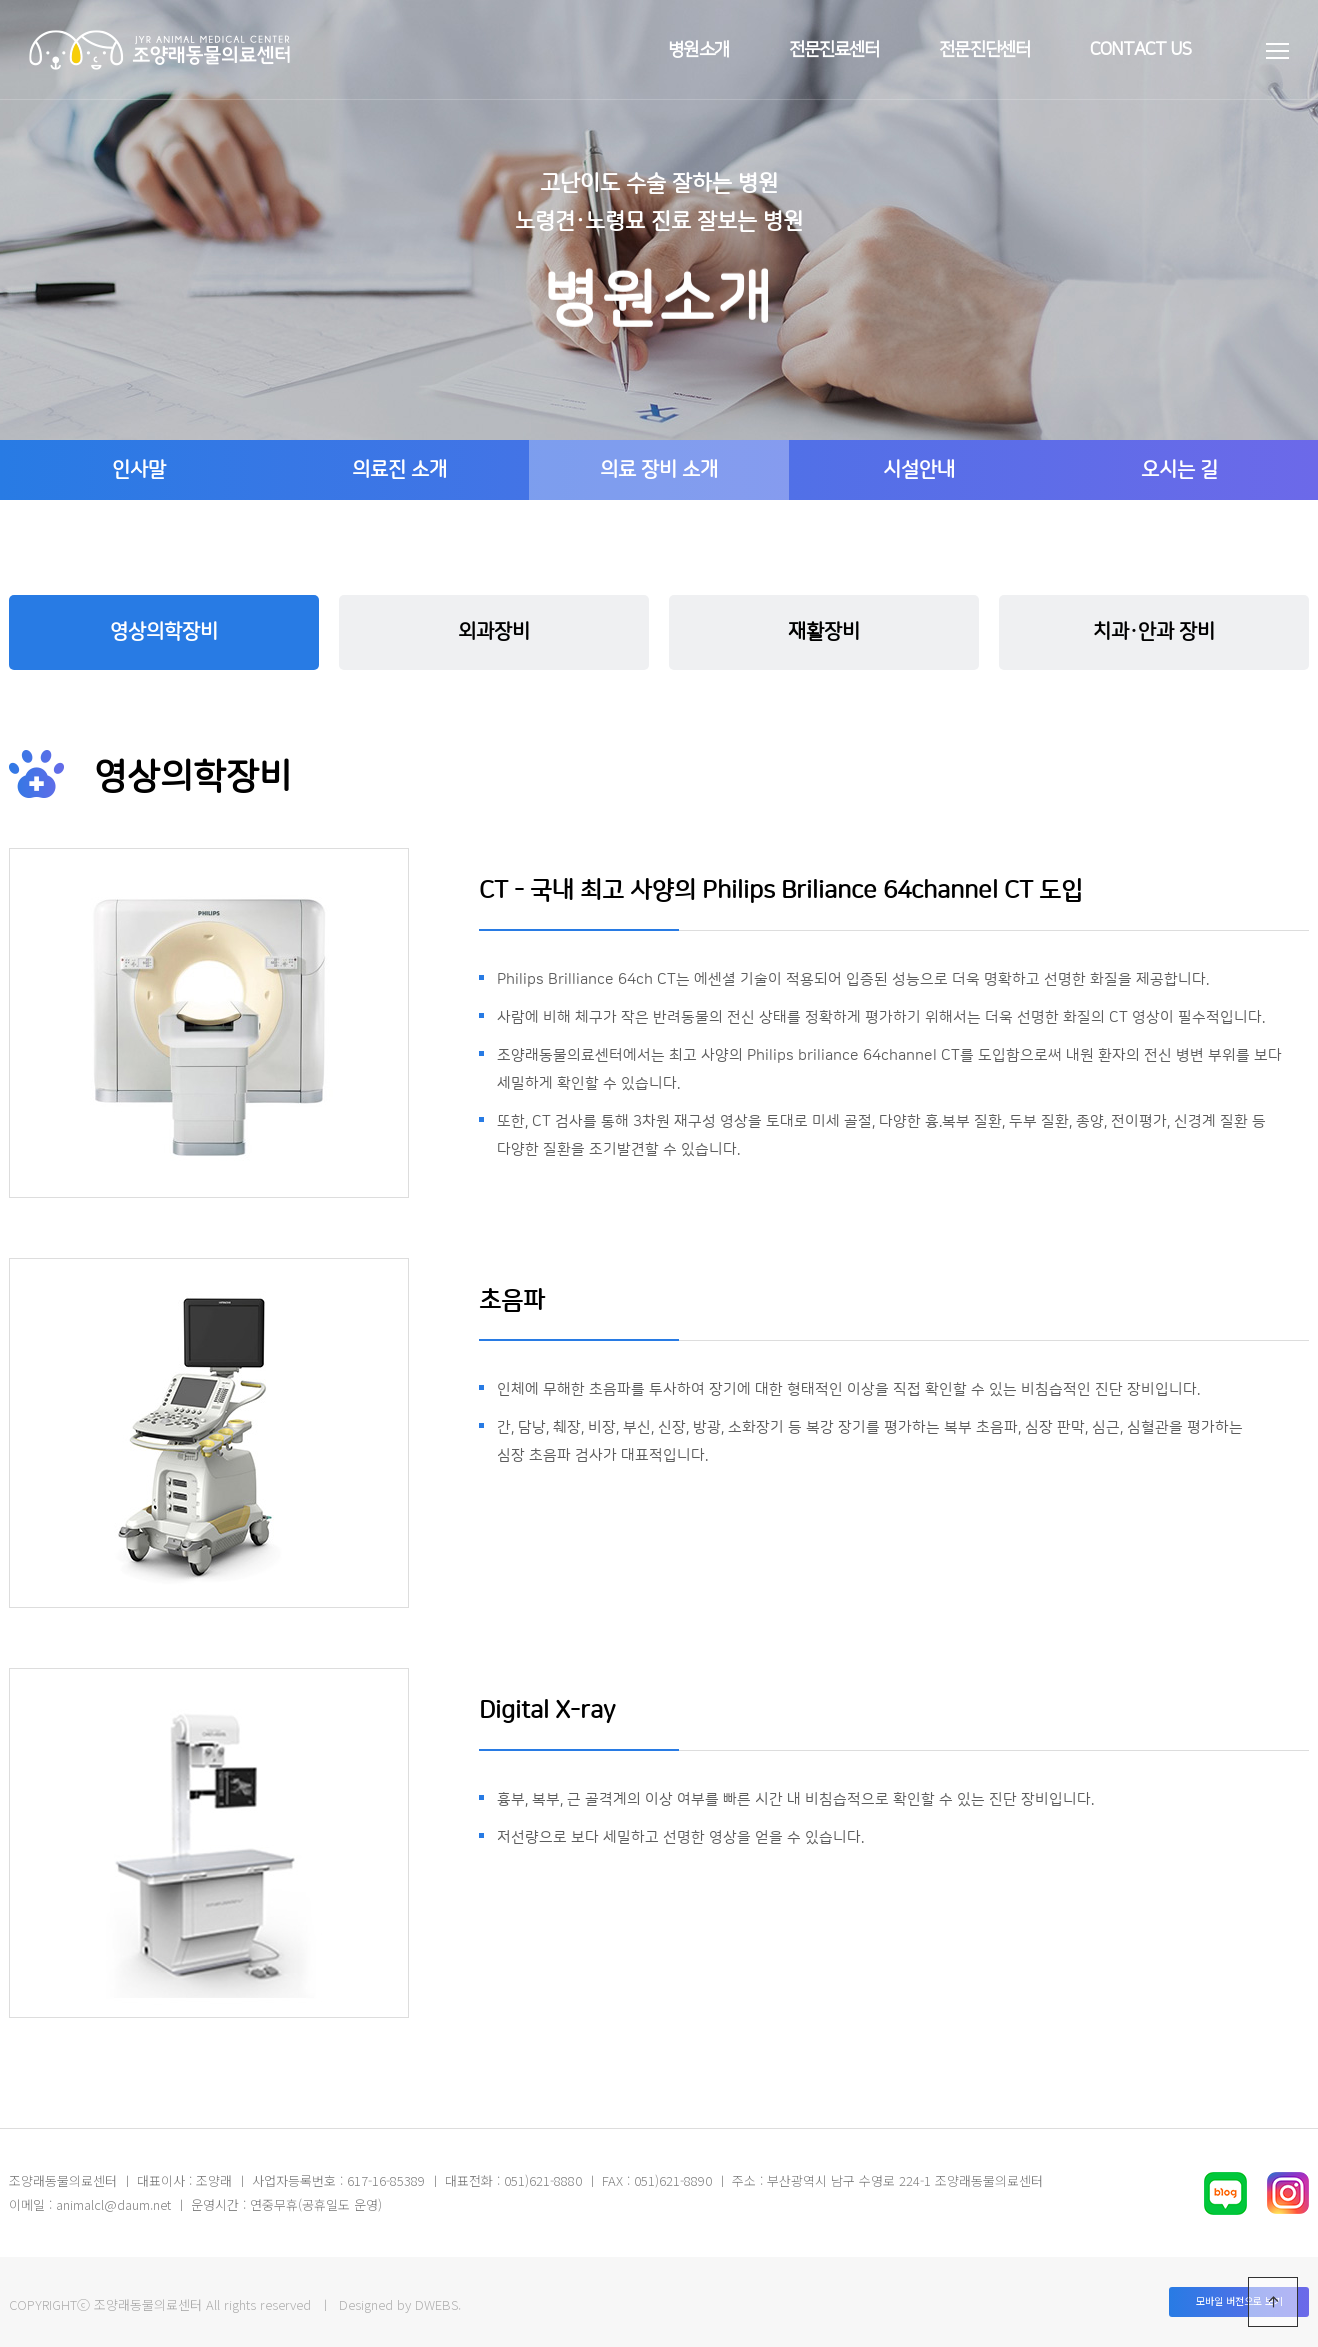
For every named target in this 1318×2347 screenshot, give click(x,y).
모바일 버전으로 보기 (1239, 2300)
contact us (1140, 50)
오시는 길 (1179, 470)
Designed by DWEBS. (400, 2304)
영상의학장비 (164, 632)
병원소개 (698, 50)
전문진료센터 (834, 50)
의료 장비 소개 (659, 470)
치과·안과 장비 (1154, 632)
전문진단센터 (984, 50)
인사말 (139, 470)
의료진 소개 (399, 470)
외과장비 (494, 632)
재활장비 (824, 632)
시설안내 (919, 470)
